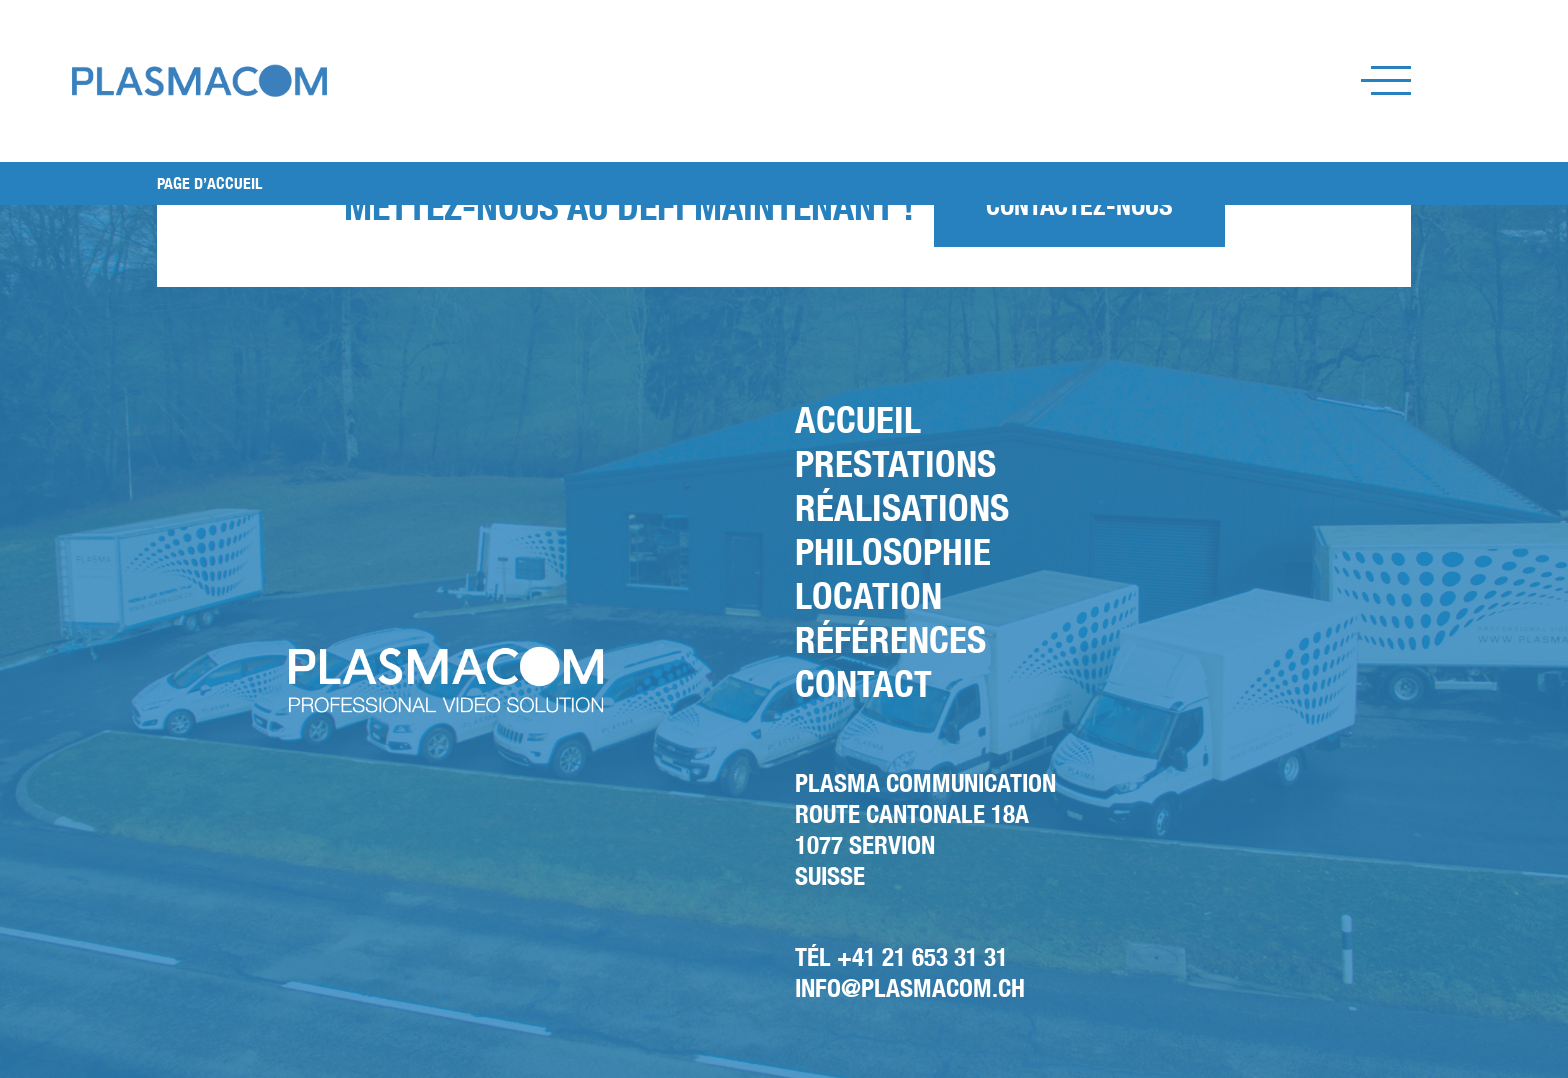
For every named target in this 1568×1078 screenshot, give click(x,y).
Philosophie (893, 551)
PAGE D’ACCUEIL (209, 183)
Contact (863, 683)
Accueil (858, 419)
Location (868, 595)
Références (890, 639)
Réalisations (902, 507)
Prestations (895, 463)
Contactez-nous (1079, 205)
